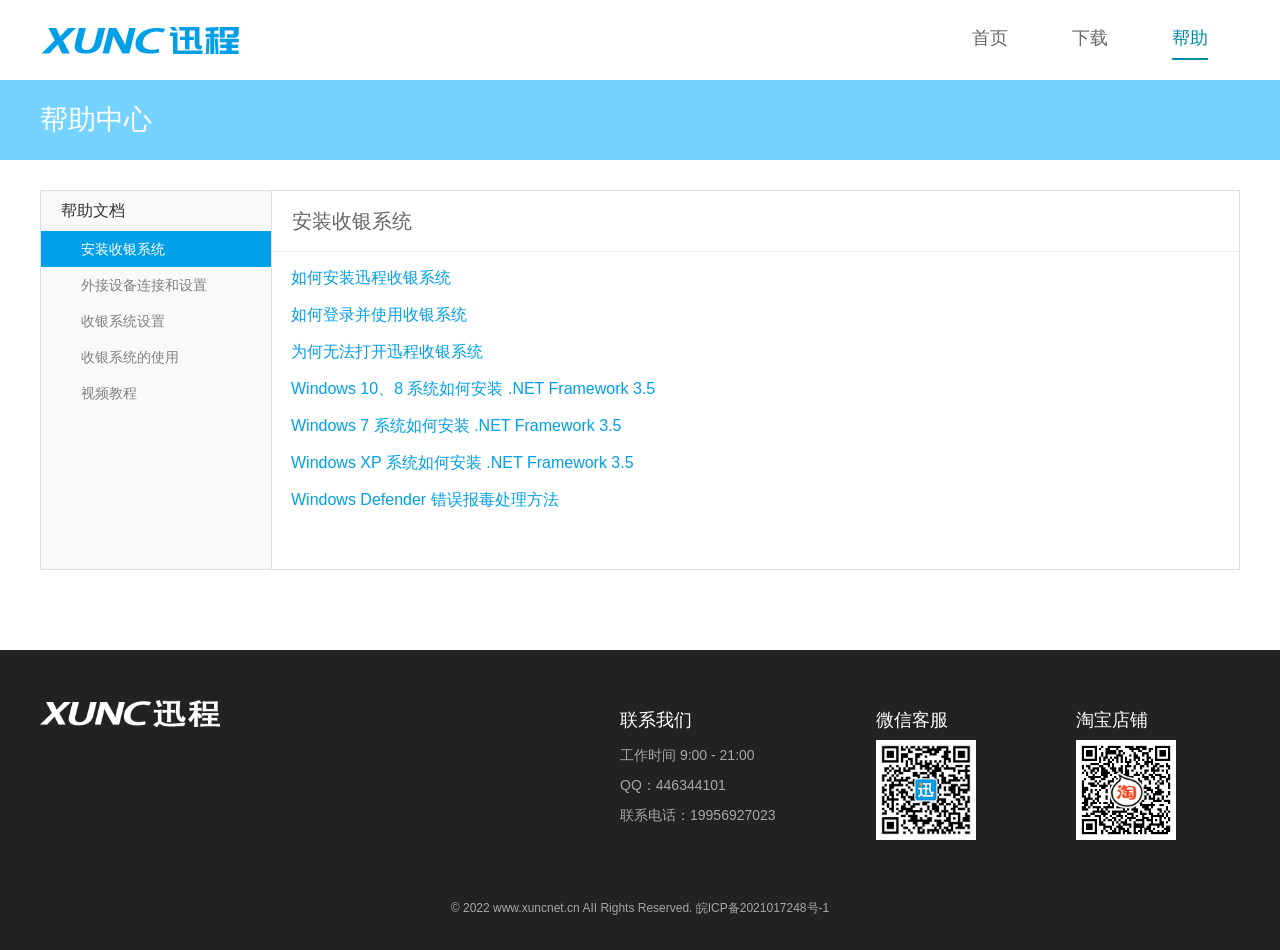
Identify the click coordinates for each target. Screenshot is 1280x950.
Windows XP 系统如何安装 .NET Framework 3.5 (462, 462)
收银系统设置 (123, 321)
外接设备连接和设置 (144, 285)
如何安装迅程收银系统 (371, 277)
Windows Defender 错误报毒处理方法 (425, 499)
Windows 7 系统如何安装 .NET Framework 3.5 (456, 425)
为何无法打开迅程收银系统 (387, 351)
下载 (1090, 38)
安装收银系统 (123, 249)
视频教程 (109, 393)
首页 (990, 38)
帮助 (1190, 38)
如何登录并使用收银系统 (379, 314)
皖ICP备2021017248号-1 (762, 908)
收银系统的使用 (130, 357)
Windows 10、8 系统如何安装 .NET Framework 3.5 (473, 388)
